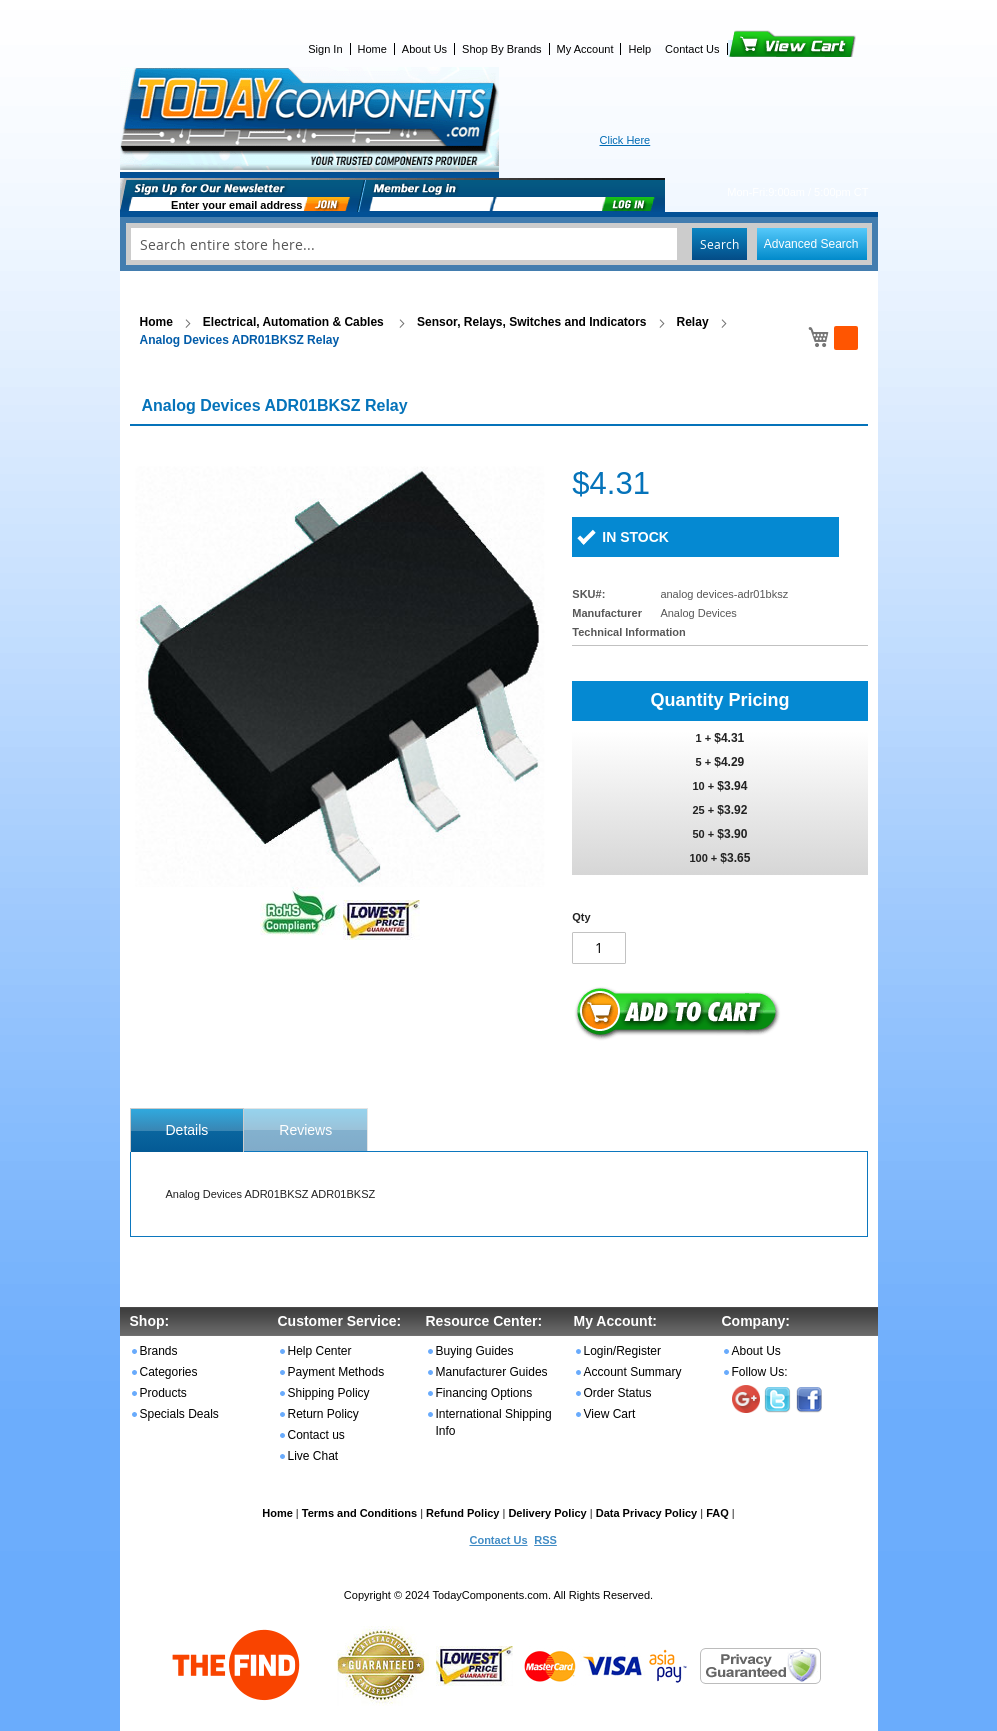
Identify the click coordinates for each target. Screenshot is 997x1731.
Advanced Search (811, 244)
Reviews (305, 1130)
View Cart (758, 49)
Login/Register (622, 1351)
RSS (545, 1540)
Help (639, 49)
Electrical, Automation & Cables (295, 322)
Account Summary (633, 1372)
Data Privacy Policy (647, 1513)
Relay (693, 322)
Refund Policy (462, 1513)
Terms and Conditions (359, 1513)
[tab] (187, 1130)
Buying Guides (475, 1351)
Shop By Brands (502, 49)
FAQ (717, 1513)
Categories (169, 1372)
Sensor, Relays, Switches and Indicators (531, 322)
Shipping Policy (329, 1393)
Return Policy (323, 1414)
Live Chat (313, 1456)
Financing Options (484, 1393)
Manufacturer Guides (492, 1372)
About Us (424, 49)
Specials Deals (179, 1414)
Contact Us (692, 49)
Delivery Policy (547, 1513)
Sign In (325, 49)
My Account (585, 49)
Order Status (618, 1393)
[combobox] (499, 244)
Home (372, 49)
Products (163, 1393)
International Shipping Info (494, 1422)
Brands (159, 1351)
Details (187, 1130)
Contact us (316, 1435)
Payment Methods (336, 1372)
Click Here (625, 140)
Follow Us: (760, 1372)
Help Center (320, 1351)
